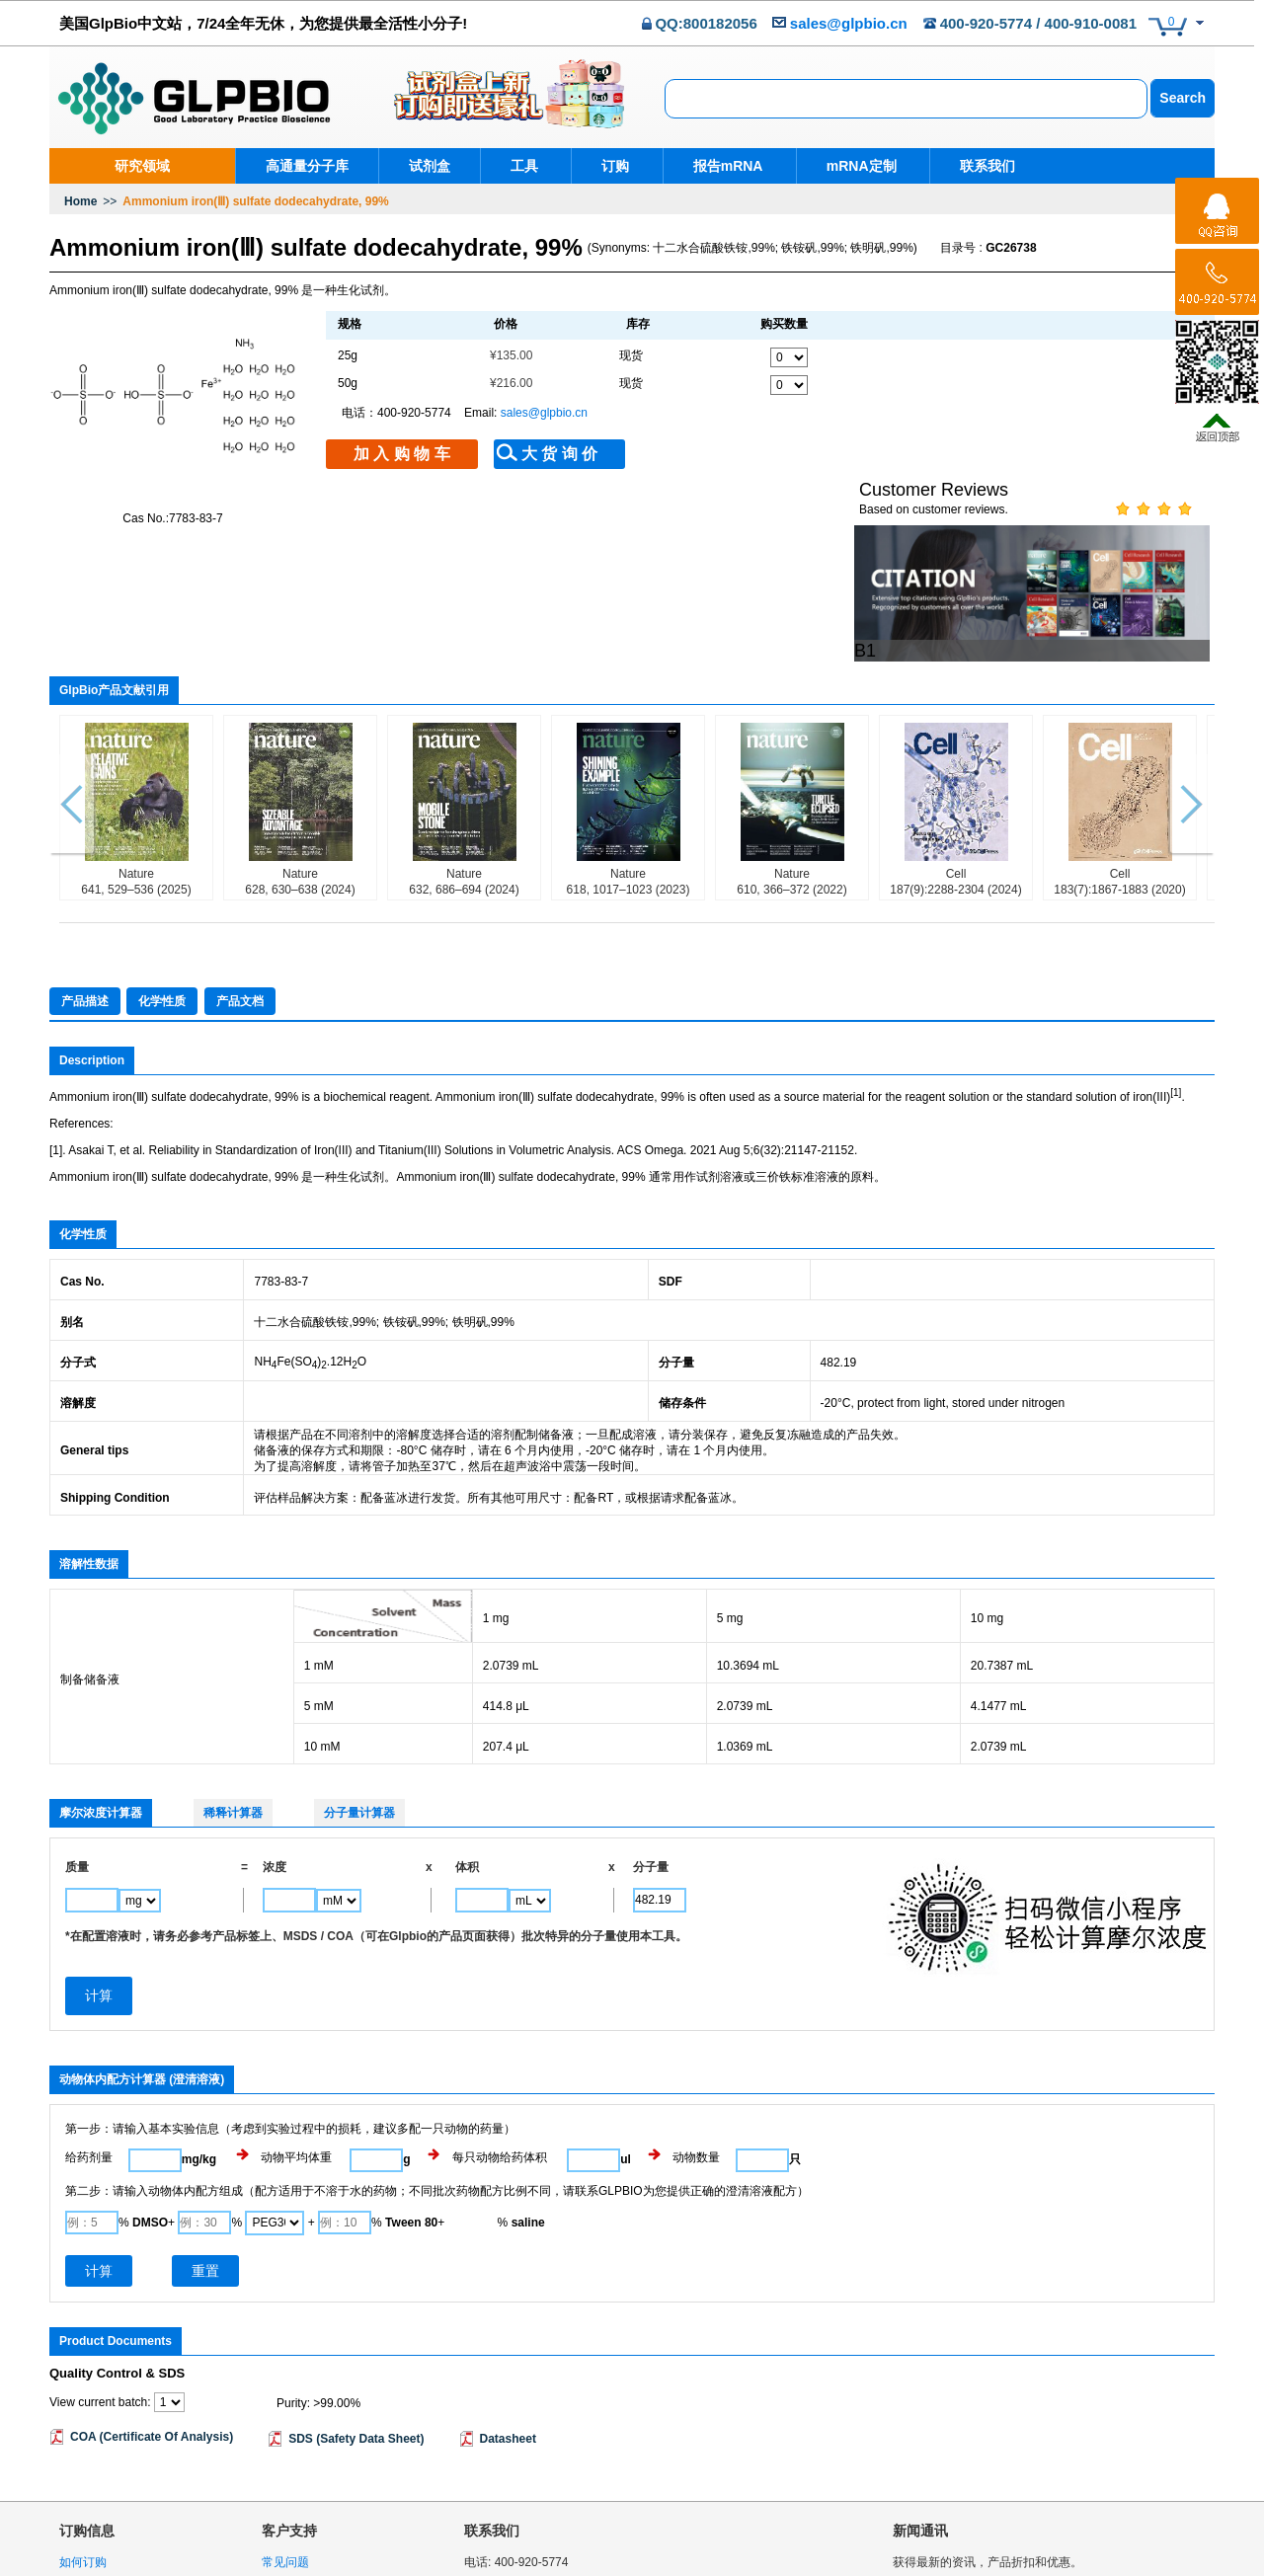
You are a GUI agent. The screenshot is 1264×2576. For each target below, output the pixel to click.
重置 (205, 2157)
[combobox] (906, 98)
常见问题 (285, 2450)
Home (80, 201)
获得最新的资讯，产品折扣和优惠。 (987, 2450)
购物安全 (83, 2475)
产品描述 (85, 888)
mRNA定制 (852, 166)
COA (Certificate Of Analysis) (151, 2323)
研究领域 (142, 166)
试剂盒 (429, 166)
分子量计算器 (359, 1699)
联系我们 (974, 166)
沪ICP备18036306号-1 (1155, 2567)
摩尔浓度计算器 (100, 1699)
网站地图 (285, 2527)
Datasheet (508, 2325)
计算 (99, 2157)
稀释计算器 (233, 1699)
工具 (524, 166)
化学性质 (162, 888)
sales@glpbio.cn (849, 23)
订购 (612, 166)
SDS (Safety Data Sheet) (356, 2325)
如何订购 (83, 2450)
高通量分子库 (307, 166)
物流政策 (83, 2501)
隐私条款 (1026, 2505)
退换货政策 (88, 2527)
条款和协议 (291, 2475)
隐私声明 (285, 2501)
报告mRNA (721, 166)
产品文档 (240, 888)
